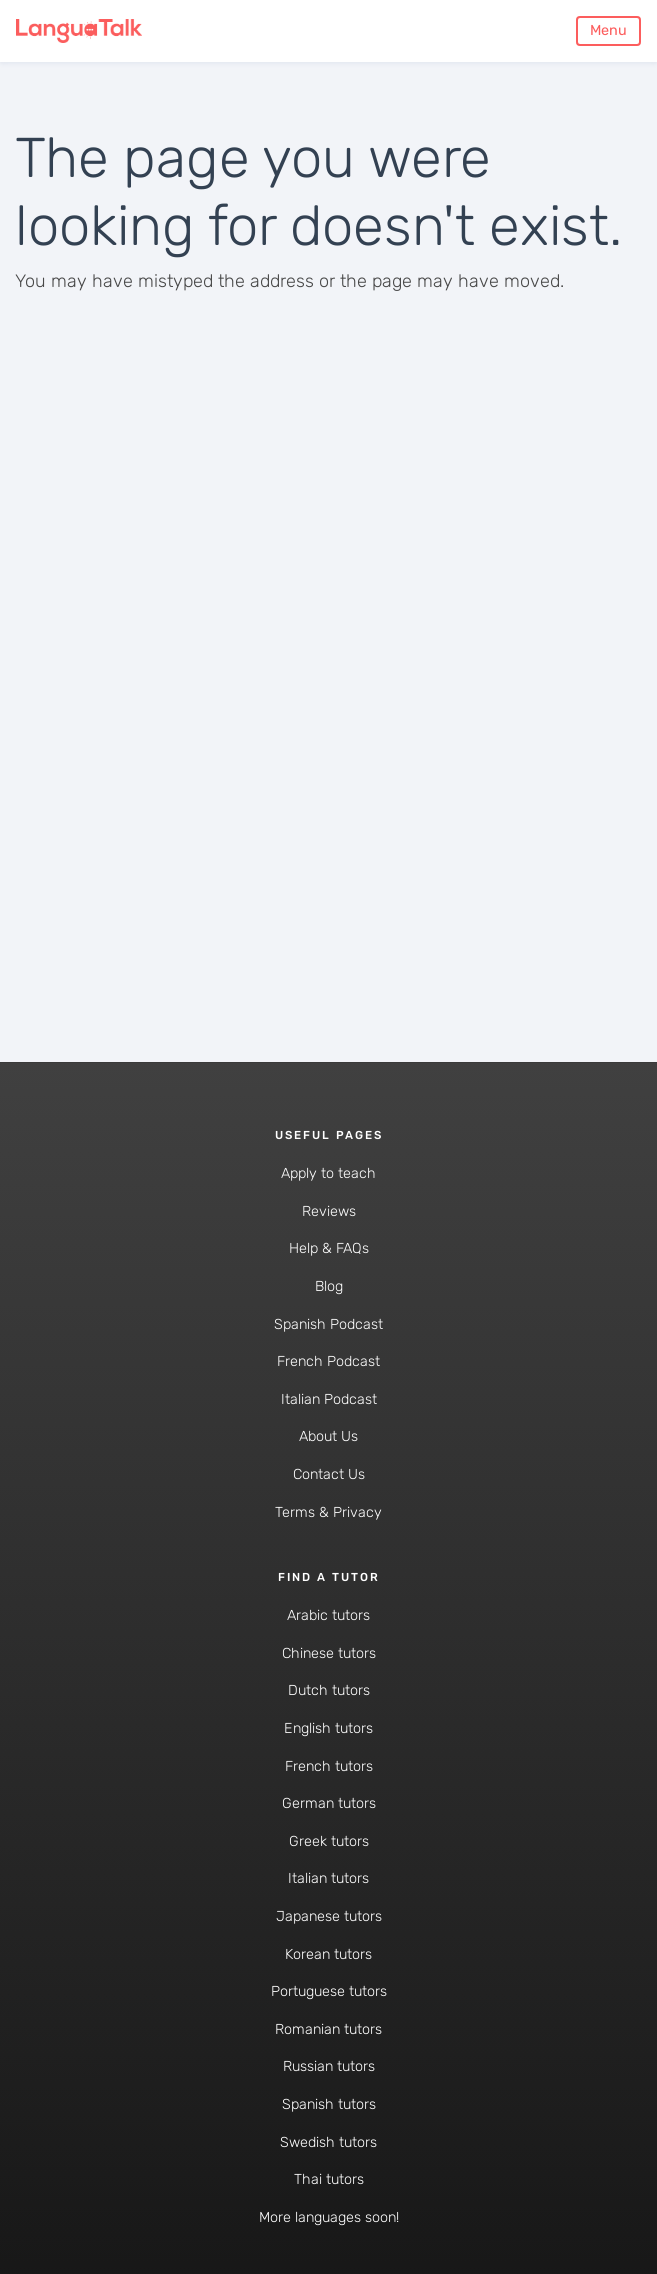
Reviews (329, 1211)
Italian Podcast (329, 1399)
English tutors (328, 1728)
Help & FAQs (329, 1248)
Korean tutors (328, 1954)
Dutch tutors (329, 1690)
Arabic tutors (328, 1615)
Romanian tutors (328, 2029)
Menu (608, 30)
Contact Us (329, 1474)
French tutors (329, 1766)
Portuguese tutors (329, 1991)
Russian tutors (329, 2066)
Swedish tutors (328, 2142)
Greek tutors (329, 1841)
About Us (328, 1436)
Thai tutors (329, 2179)
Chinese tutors (329, 1653)
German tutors (329, 1803)
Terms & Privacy (328, 1512)
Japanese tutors (329, 1916)
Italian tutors (328, 1878)
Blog (329, 1286)
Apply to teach (328, 1173)
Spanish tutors (329, 2104)
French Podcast (328, 1361)
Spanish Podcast (328, 1324)
